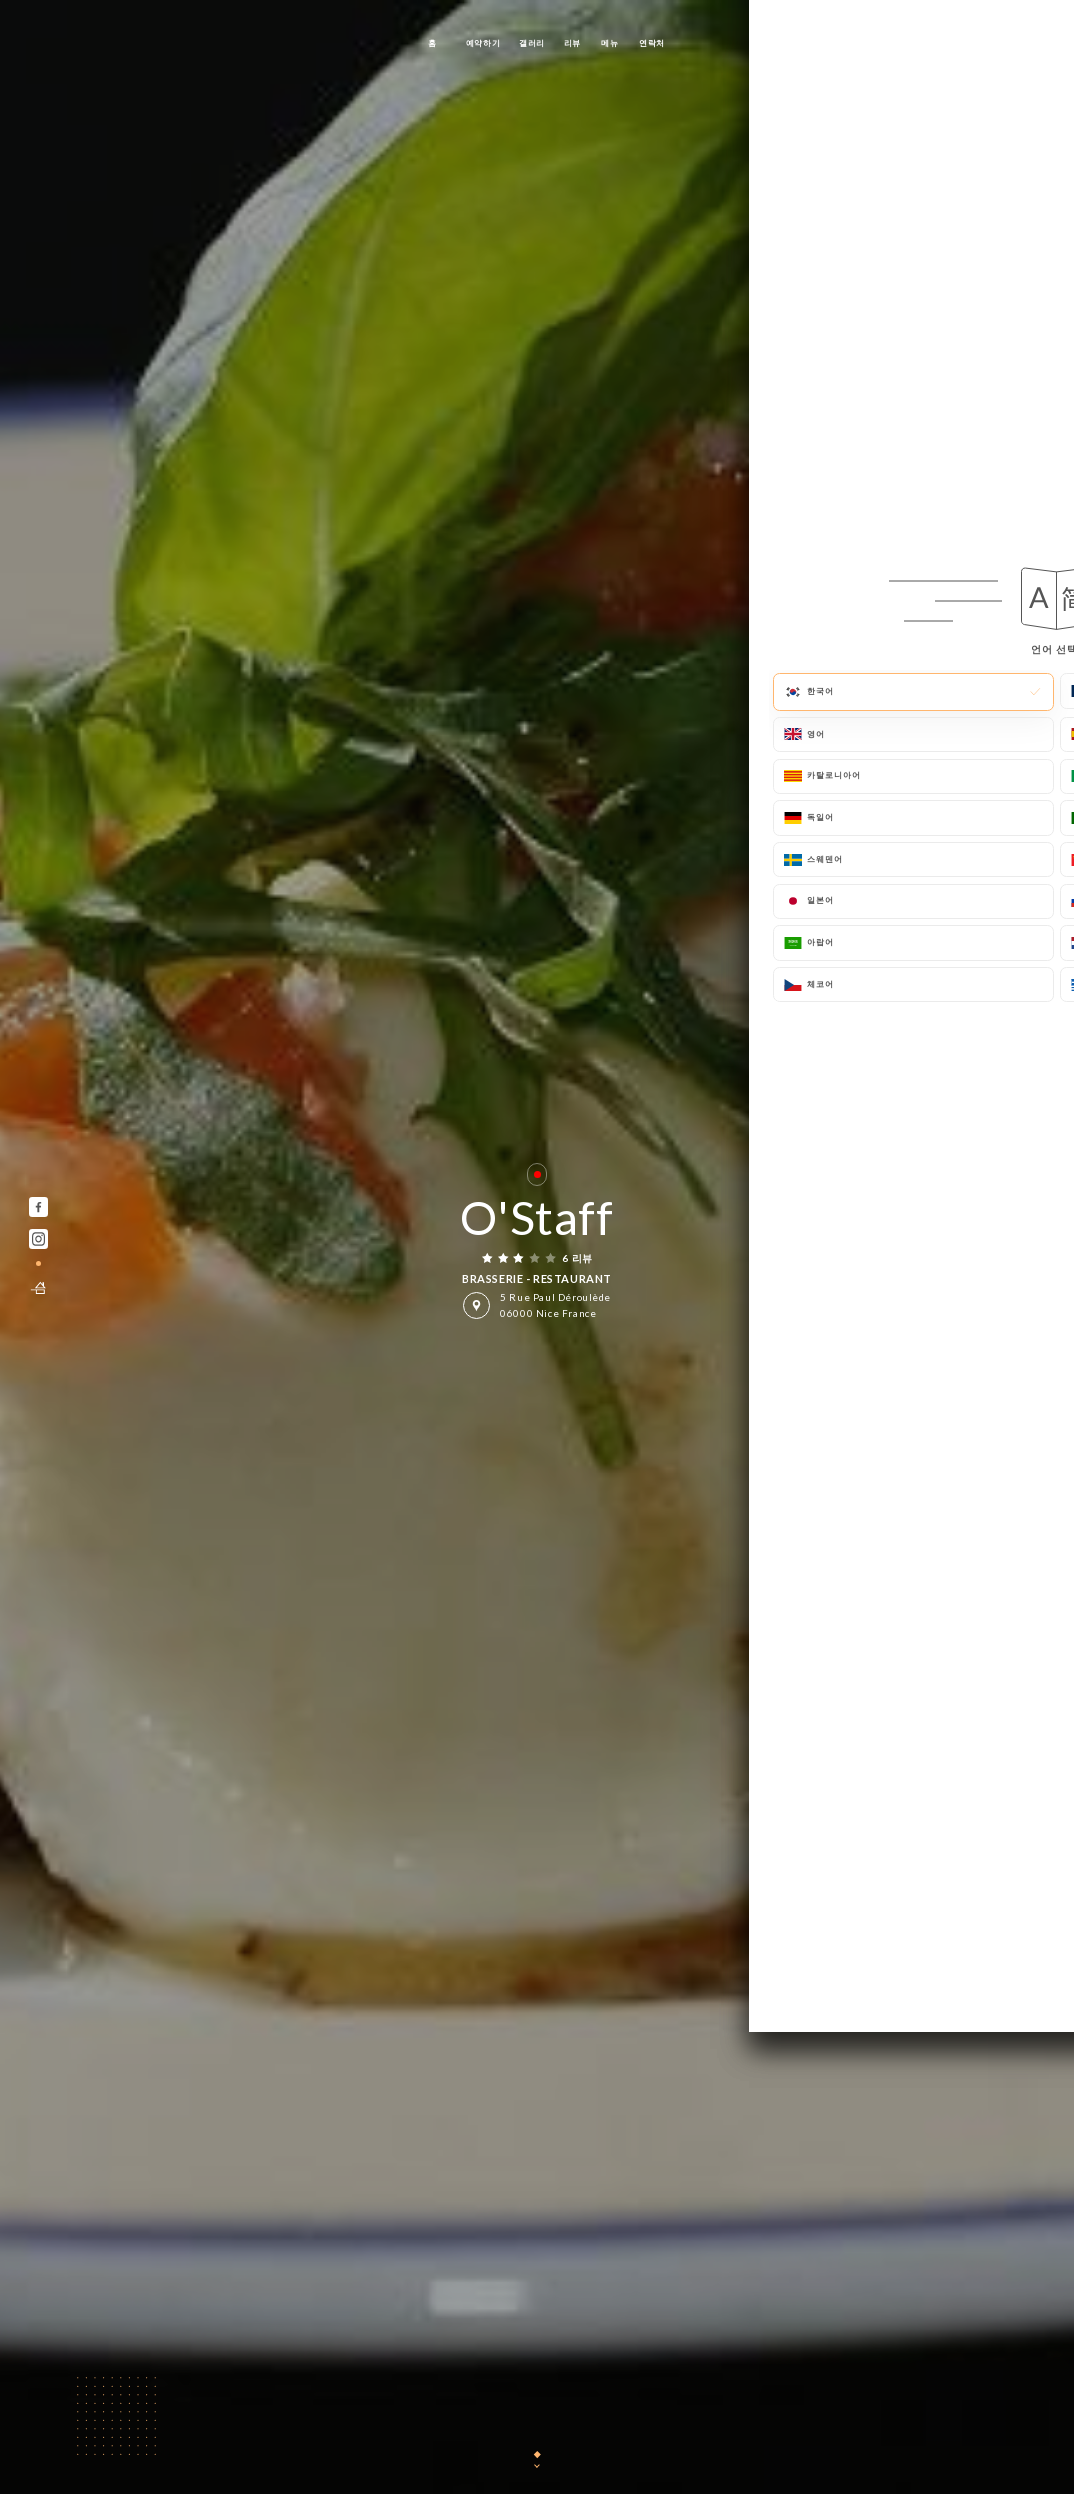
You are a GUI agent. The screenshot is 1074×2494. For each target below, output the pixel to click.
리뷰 (572, 43)
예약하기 (483, 43)
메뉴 (609, 43)
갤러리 (532, 43)
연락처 (652, 43)
